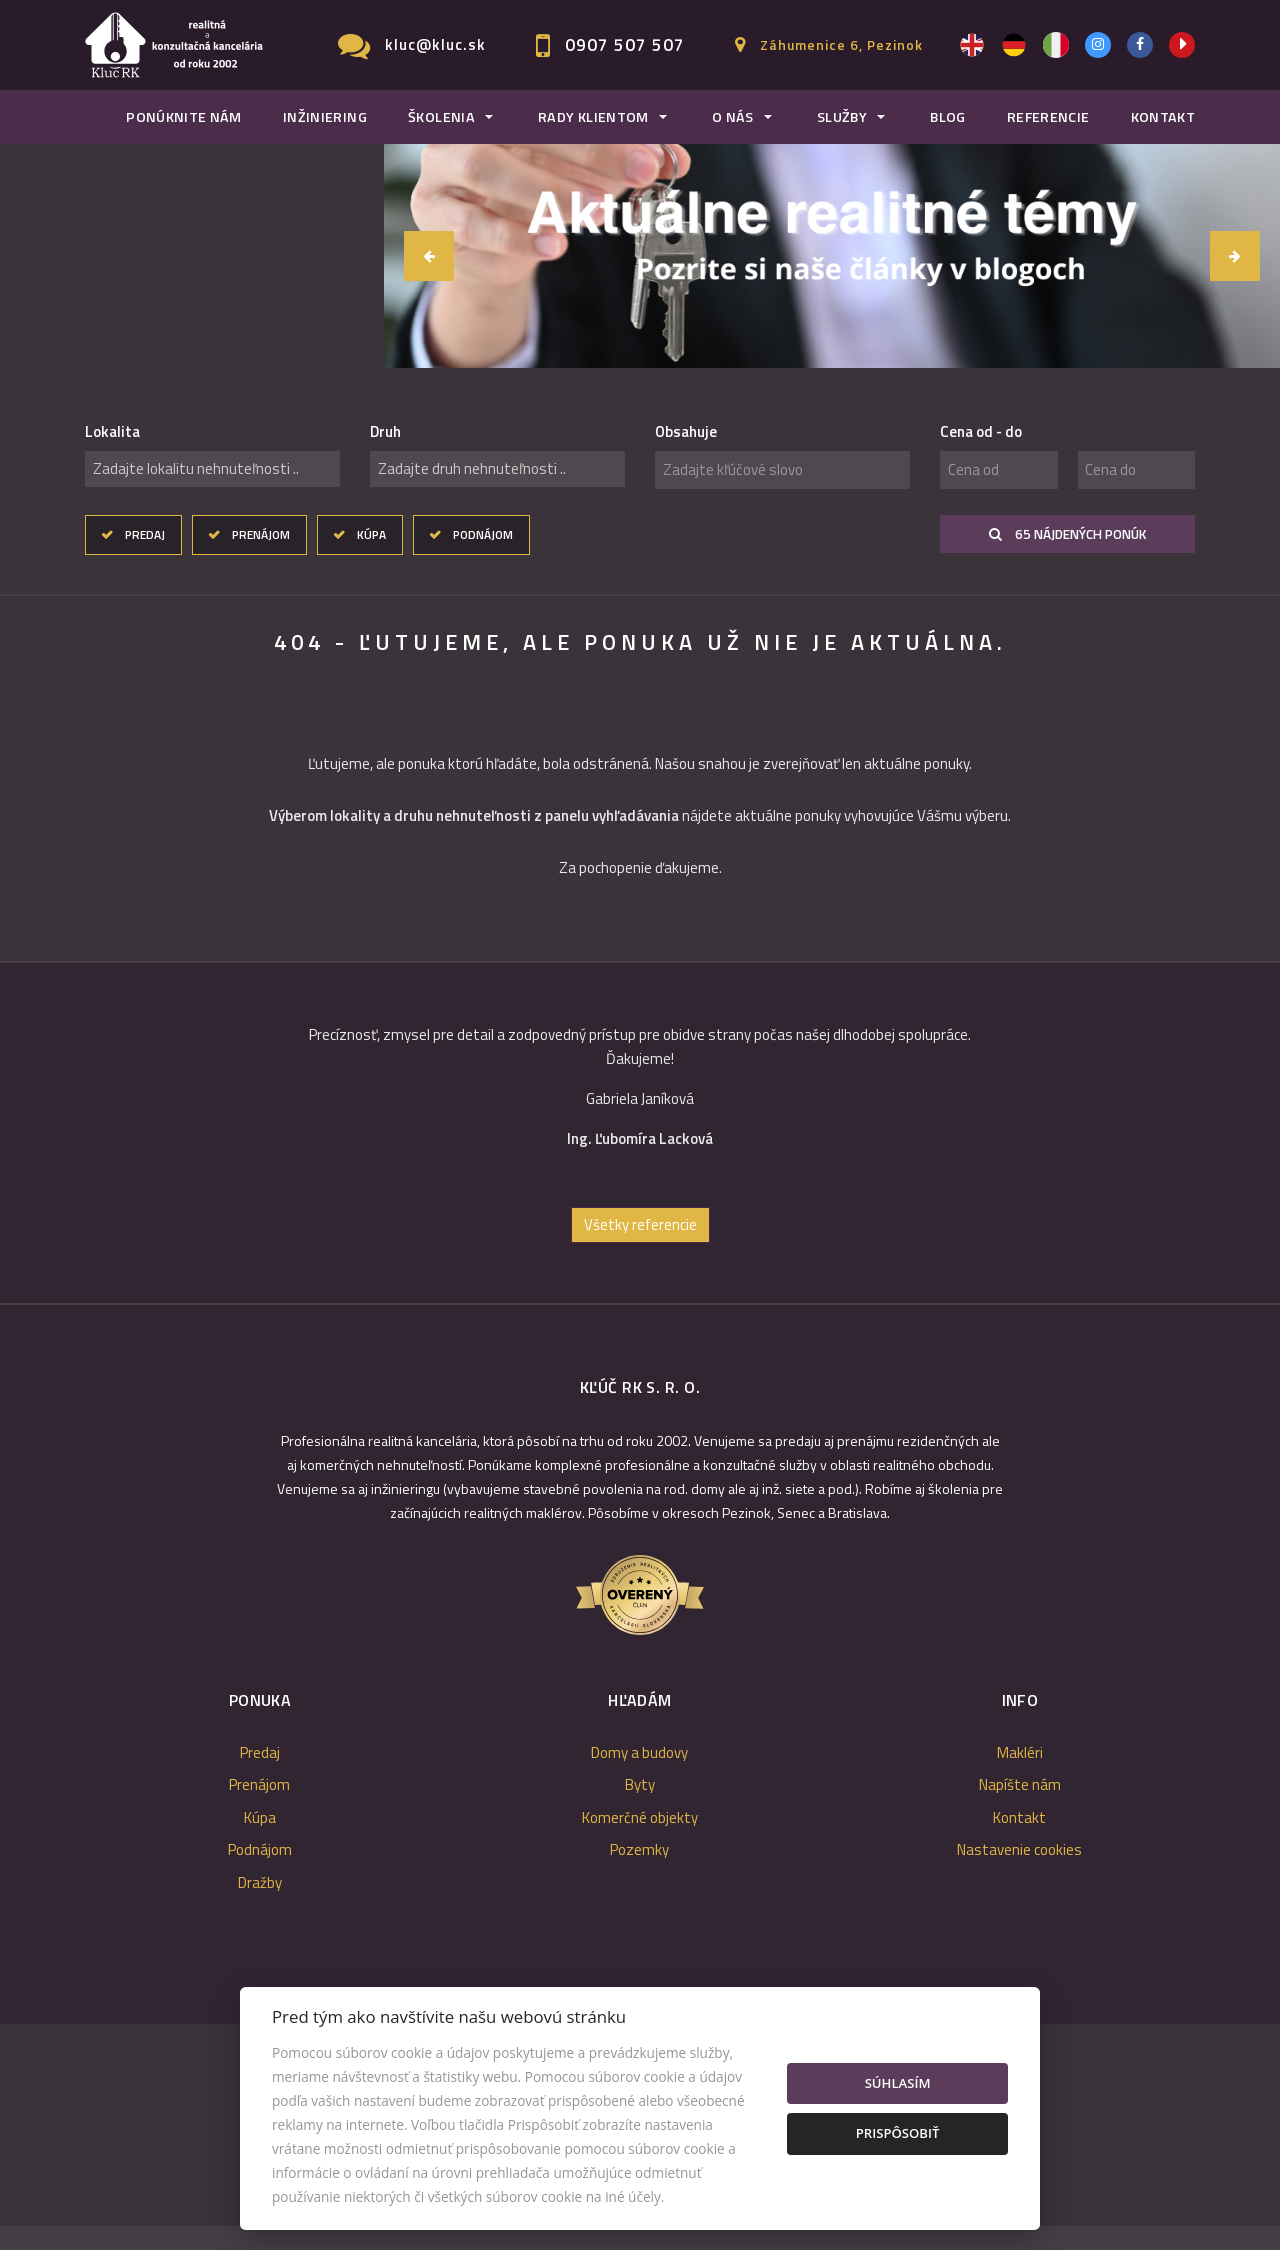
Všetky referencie (640, 1244)
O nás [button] (733, 117)
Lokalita (112, 432)
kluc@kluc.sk (435, 44)
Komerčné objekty (640, 1837)
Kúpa (371, 534)
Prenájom (261, 534)
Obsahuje (686, 432)
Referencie (1048, 117)
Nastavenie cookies (1019, 1870)
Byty (640, 1805)
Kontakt (1163, 117)
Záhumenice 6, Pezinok (841, 44)
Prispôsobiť (898, 2133)
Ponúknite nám (184, 117)
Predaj (145, 534)
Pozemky (639, 1870)
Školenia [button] (441, 117)
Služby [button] (842, 117)
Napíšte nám (1020, 1805)
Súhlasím (898, 2083)
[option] (577, 1107)
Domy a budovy (639, 1772)
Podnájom (483, 534)
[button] (429, 256)
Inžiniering (325, 117)
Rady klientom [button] (593, 117)
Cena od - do (981, 432)
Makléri (1020, 1772)
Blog (947, 117)
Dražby (260, 1902)
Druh (385, 432)
